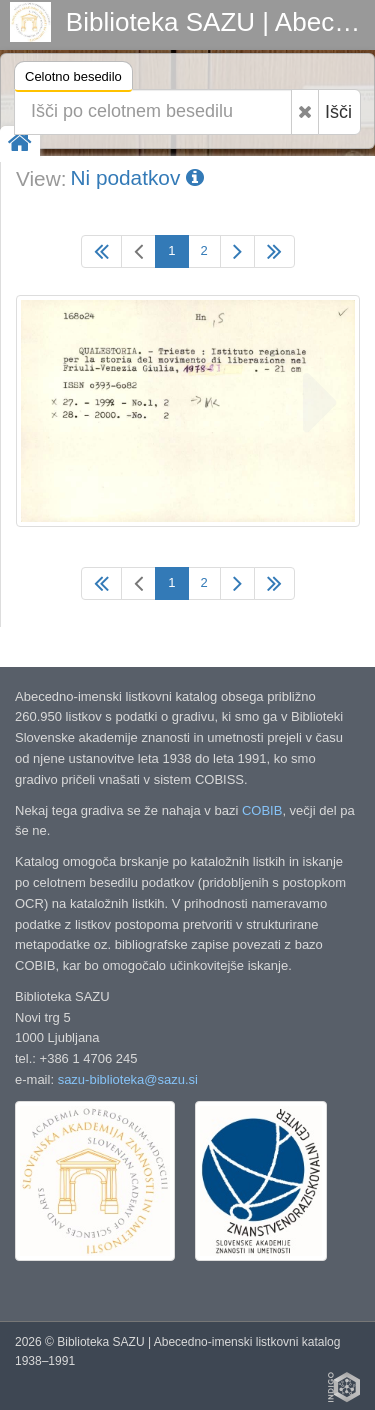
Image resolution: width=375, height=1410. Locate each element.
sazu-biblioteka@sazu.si (128, 1079)
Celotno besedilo (73, 79)
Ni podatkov (137, 177)
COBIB (262, 810)
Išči (338, 112)
